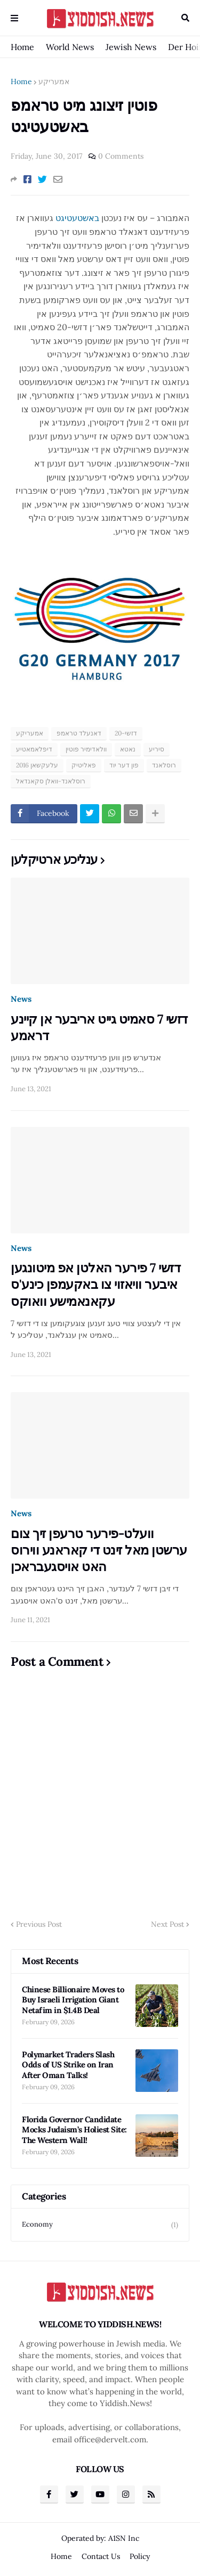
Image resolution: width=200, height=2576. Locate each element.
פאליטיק (83, 765)
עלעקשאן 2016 (37, 765)
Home (22, 47)
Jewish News (131, 47)
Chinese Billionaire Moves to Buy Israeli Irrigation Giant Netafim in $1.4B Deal (73, 1999)
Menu (14, 18)
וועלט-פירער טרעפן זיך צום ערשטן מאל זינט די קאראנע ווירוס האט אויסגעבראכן (99, 1550)
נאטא (127, 749)
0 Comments (120, 156)
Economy (100, 2225)
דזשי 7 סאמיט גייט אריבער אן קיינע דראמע (99, 1027)
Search (185, 18)
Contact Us (101, 2556)
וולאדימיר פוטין (86, 749)
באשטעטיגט (77, 217)
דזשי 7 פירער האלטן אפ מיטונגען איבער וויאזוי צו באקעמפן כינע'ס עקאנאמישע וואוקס (95, 1284)
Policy (140, 2556)
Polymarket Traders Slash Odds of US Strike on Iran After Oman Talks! (68, 2064)
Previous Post (39, 1924)
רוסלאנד (164, 765)
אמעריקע (53, 81)
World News (70, 47)
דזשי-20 (126, 733)
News (21, 999)
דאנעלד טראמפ (79, 733)
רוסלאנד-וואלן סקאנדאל (50, 781)
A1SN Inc (123, 2538)
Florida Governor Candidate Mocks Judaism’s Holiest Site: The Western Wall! (74, 2129)
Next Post (167, 1924)
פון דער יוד (124, 765)
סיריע (156, 749)
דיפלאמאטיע (34, 749)
